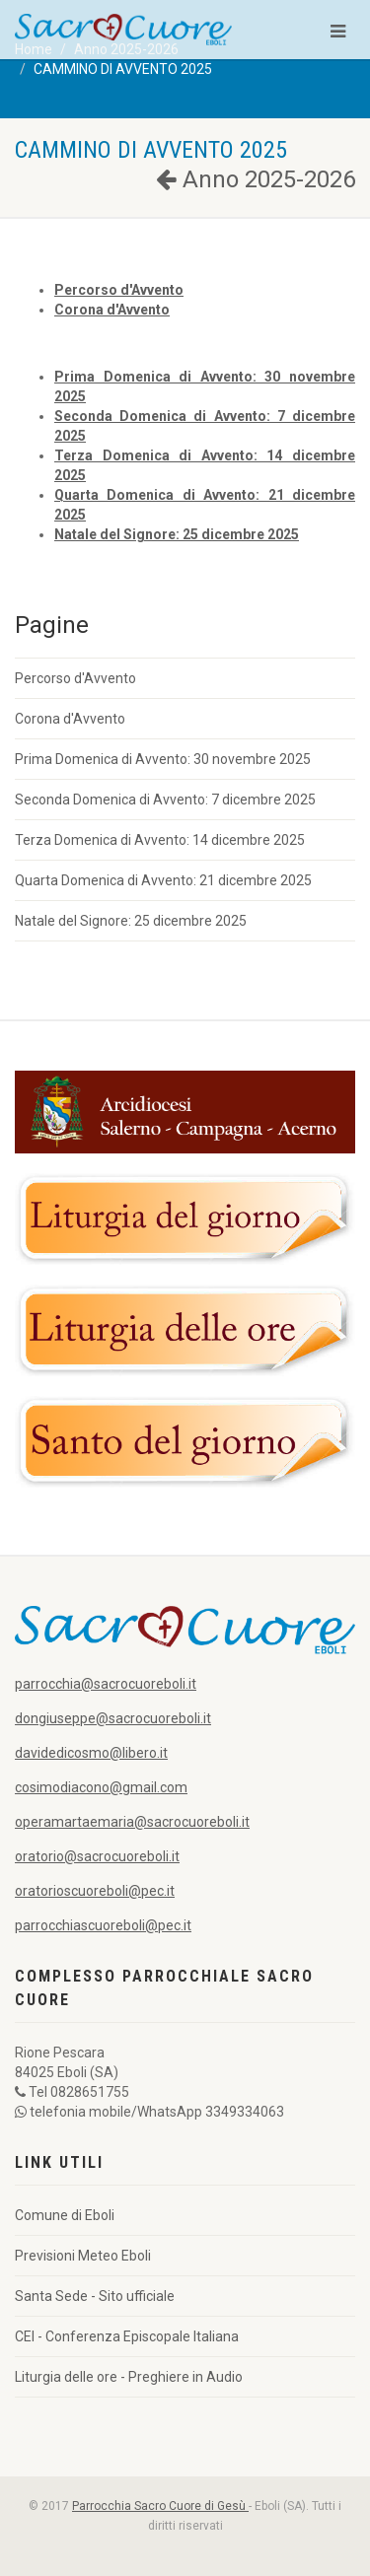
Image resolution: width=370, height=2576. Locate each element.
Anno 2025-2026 (255, 179)
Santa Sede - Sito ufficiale (95, 2296)
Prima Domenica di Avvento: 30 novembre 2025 (163, 759)
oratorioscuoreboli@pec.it (95, 1891)
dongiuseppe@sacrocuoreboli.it (113, 1718)
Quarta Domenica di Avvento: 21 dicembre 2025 (163, 880)
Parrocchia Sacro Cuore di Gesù (160, 2506)
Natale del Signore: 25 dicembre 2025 (131, 921)
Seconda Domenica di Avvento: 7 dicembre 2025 (165, 799)
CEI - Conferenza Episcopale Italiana (127, 2336)
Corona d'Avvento (70, 719)
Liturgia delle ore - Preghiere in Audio (129, 2377)
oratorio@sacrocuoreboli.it (97, 1856)
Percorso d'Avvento (75, 678)
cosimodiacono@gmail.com (101, 1787)
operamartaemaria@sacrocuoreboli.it (132, 1822)
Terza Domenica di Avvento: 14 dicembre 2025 (160, 840)
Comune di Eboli (64, 2215)
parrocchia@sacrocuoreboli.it (105, 1684)
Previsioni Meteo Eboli (83, 2255)
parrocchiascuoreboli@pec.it (103, 1925)
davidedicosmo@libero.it (91, 1753)
